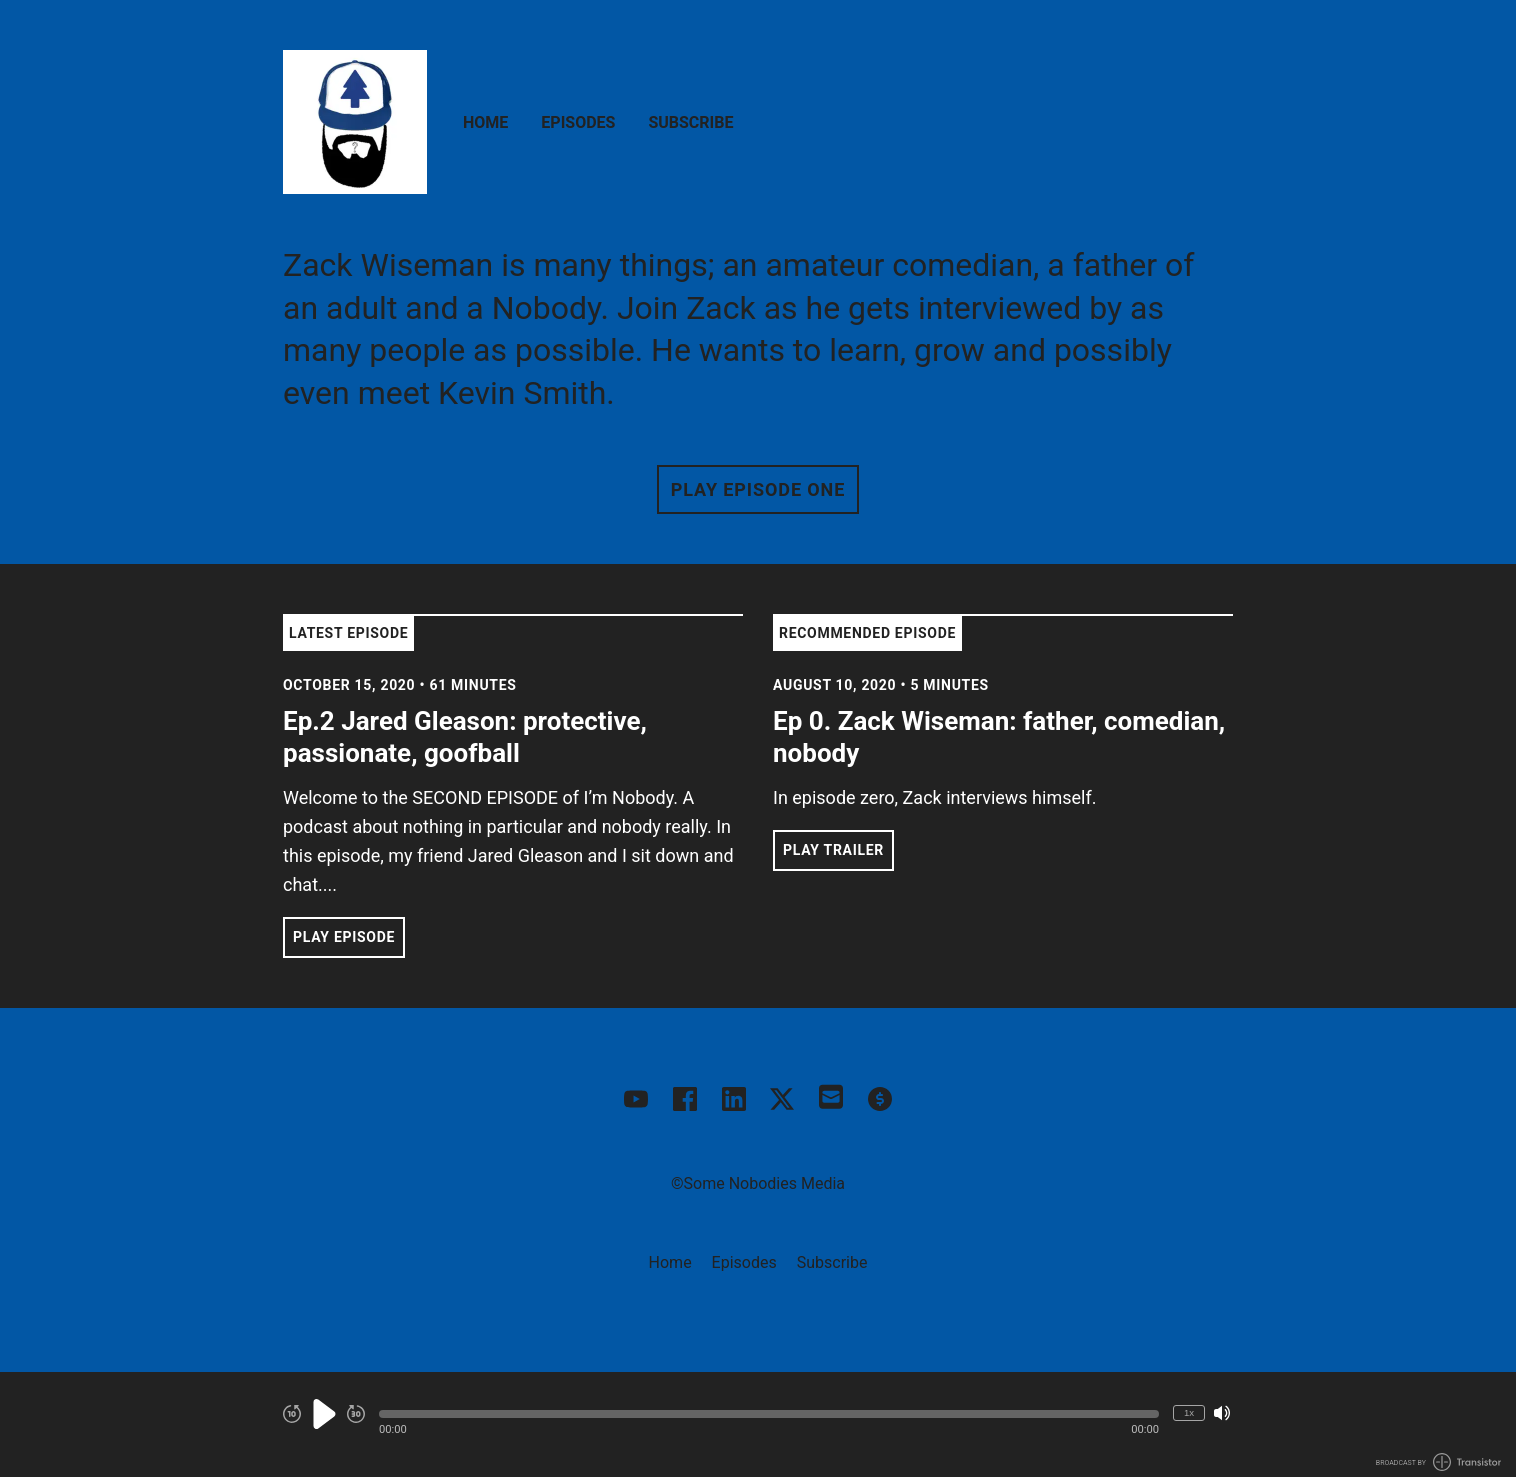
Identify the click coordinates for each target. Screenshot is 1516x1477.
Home (485, 122)
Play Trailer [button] (833, 850)
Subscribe (690, 122)
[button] (769, 1414)
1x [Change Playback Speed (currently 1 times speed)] (1189, 1412)
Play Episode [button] (344, 937)
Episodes (578, 122)
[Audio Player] (758, 1424)
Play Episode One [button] (758, 489)
